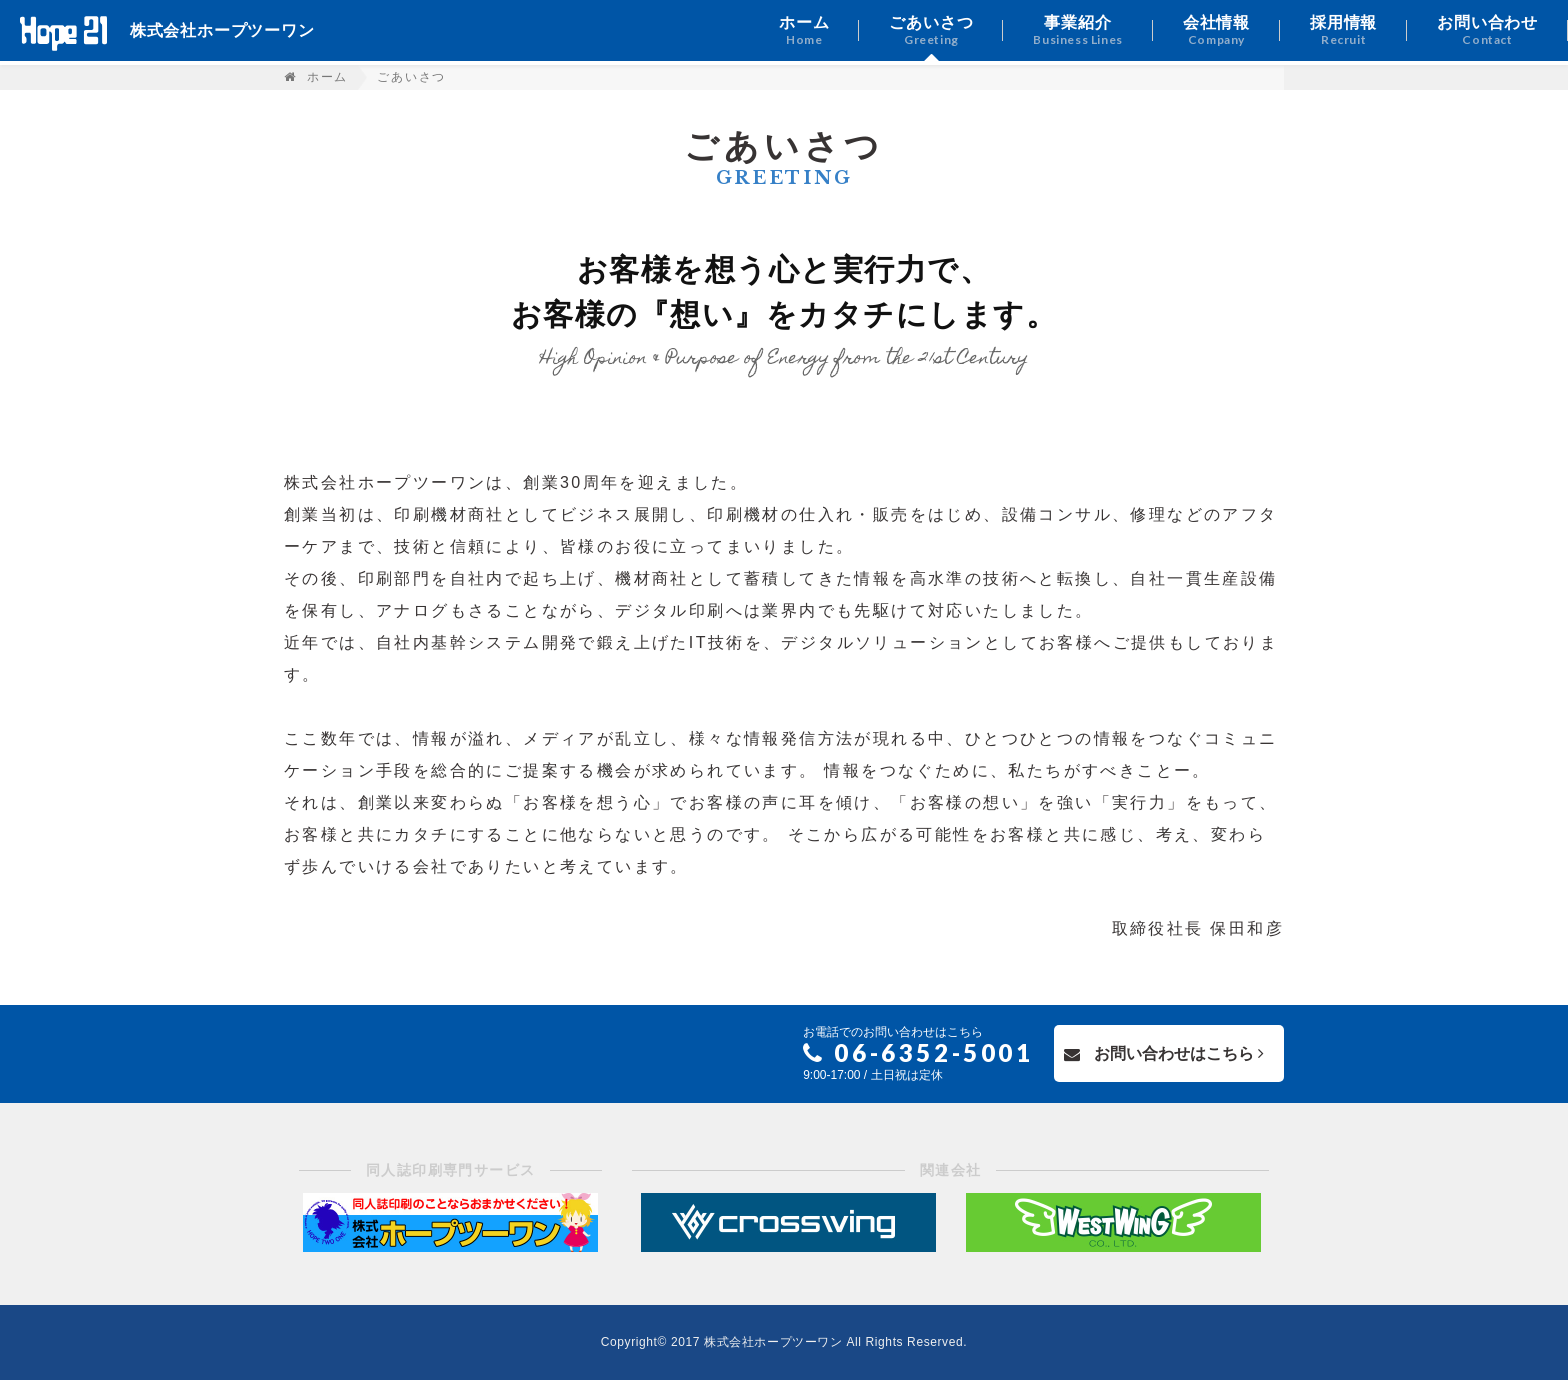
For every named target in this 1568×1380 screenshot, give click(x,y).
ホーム (327, 77)
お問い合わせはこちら (1164, 1053)
